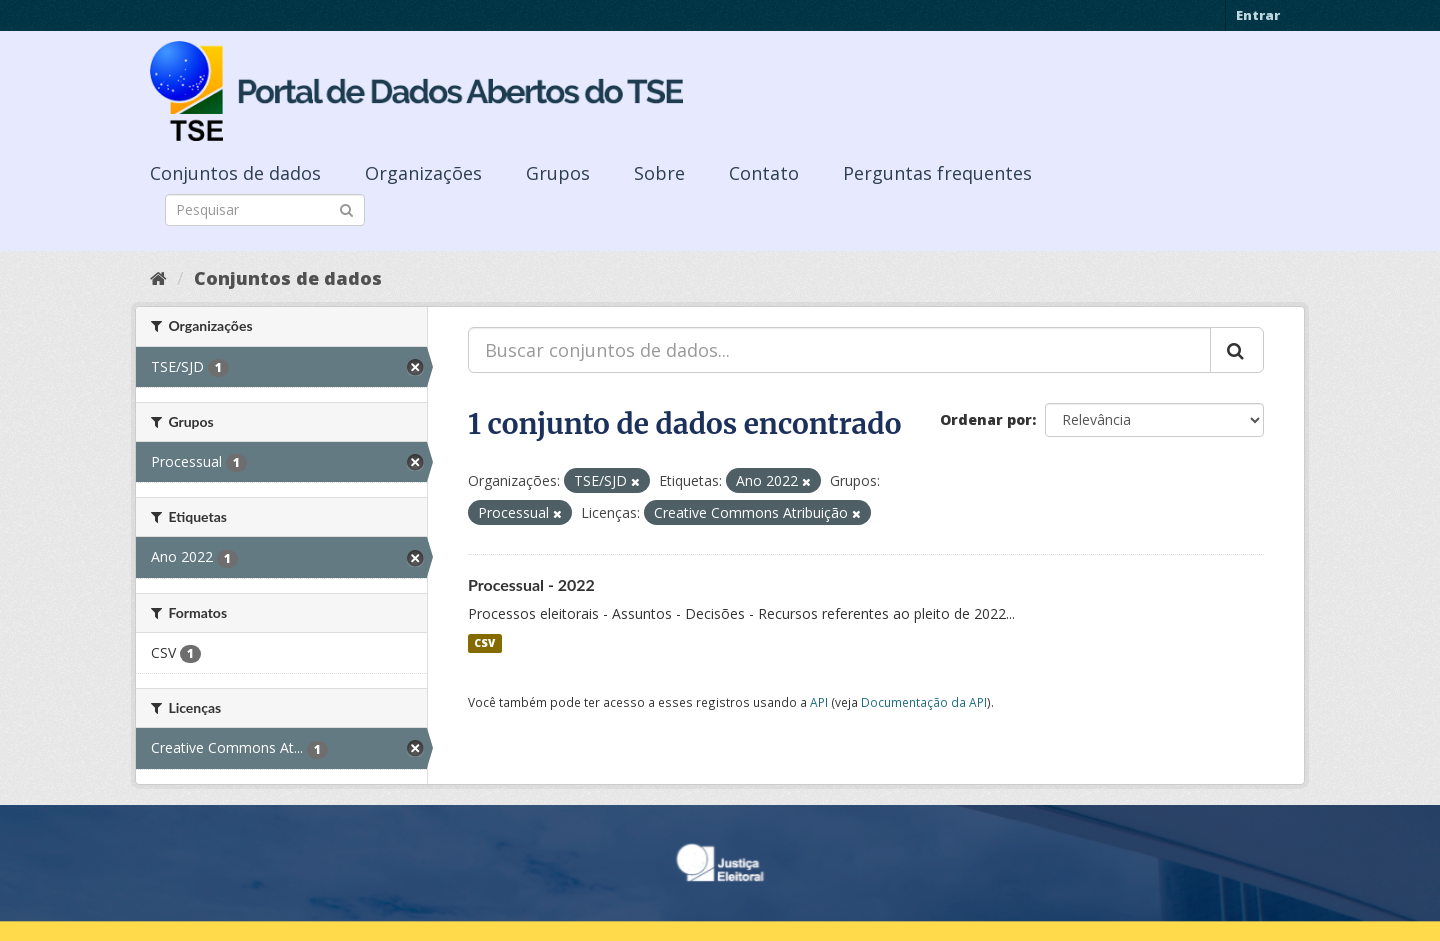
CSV (484, 643)
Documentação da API (924, 702)
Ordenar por (986, 419)
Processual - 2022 (531, 584)
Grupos (558, 173)
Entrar (1258, 15)
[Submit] (346, 208)
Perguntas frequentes (937, 173)
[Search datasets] (265, 210)
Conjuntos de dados (235, 173)
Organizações (423, 173)
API (819, 702)
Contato (764, 173)
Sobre (659, 173)
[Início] (158, 278)
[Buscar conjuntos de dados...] (839, 350)
